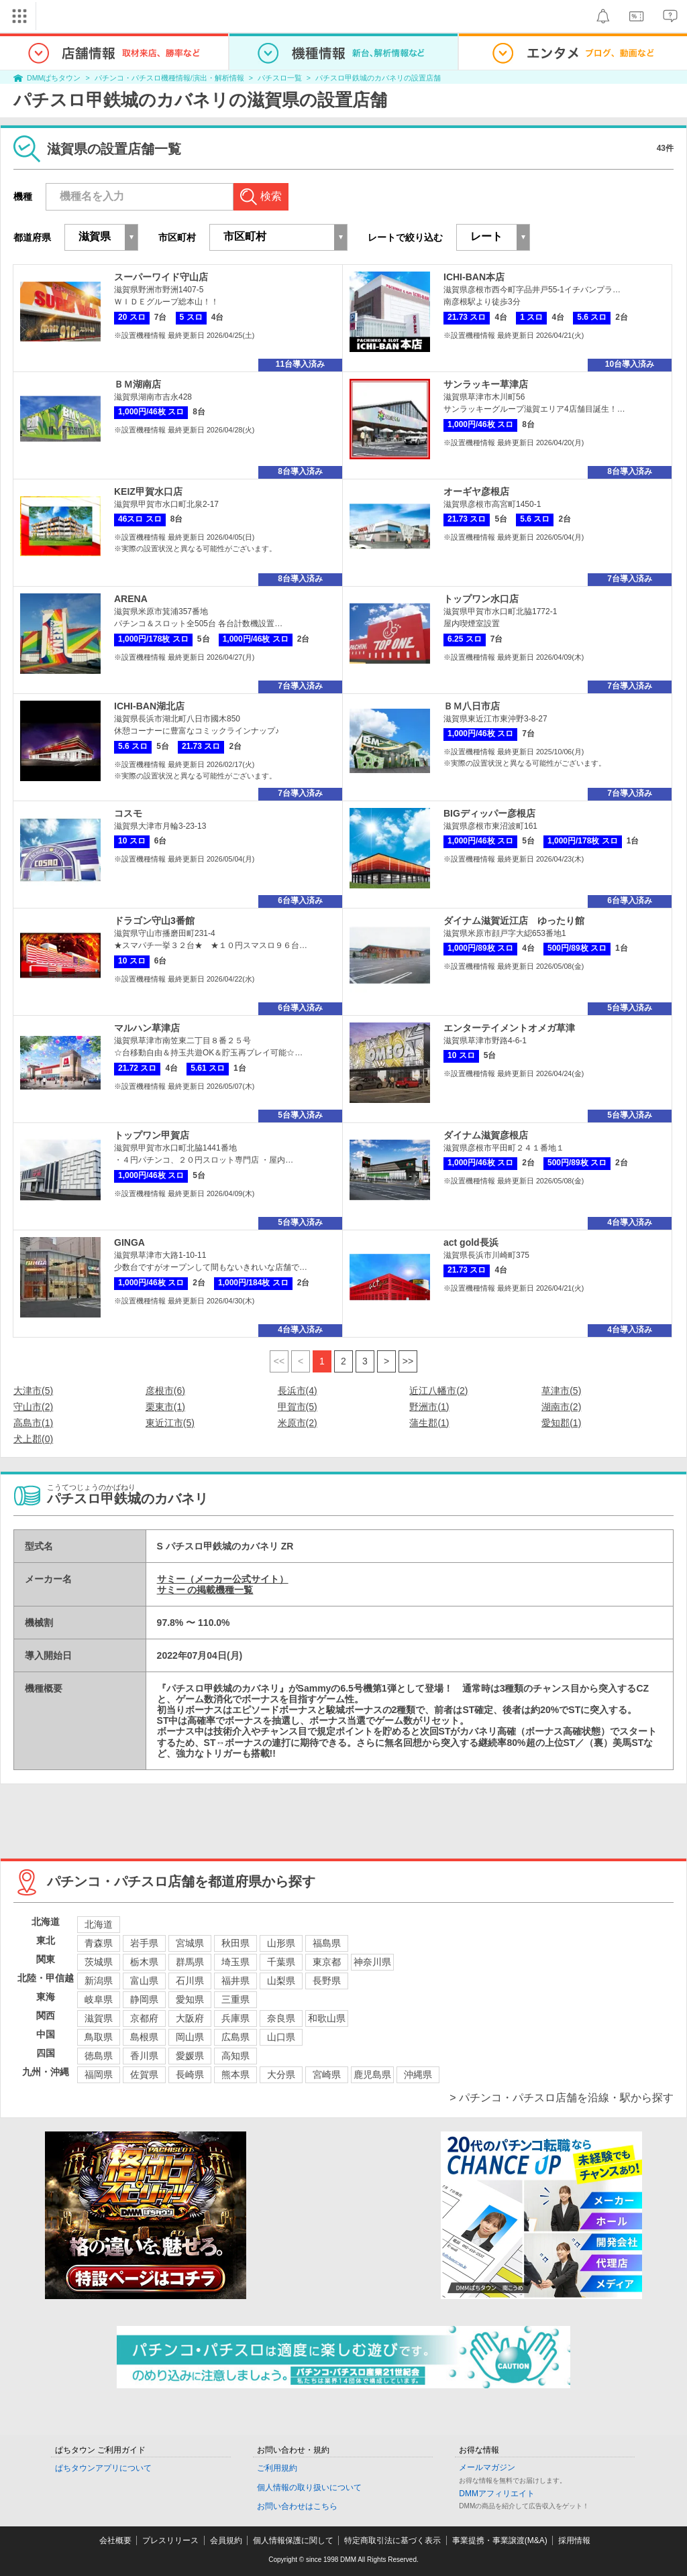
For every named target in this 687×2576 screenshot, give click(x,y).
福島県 (327, 1943)
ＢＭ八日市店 (471, 706)
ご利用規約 (277, 2468)
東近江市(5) (170, 1422)
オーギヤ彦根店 (476, 491)
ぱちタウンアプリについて (103, 2468)
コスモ (128, 813)
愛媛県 (190, 2055)
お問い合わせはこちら (297, 2506)
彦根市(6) (165, 1390)
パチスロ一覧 (280, 78)
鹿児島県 (372, 2074)
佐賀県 (144, 2074)
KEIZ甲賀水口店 (148, 491)
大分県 (281, 2074)
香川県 (144, 2055)
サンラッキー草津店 (485, 384)
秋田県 (235, 1943)
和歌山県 (327, 2018)
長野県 (327, 1980)
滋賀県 (99, 2018)
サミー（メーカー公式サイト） (222, 1579)
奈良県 (281, 2018)
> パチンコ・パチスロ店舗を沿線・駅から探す (562, 2097)
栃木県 (144, 1961)
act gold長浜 (470, 1242)
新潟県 (99, 1980)
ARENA (131, 598)
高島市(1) (33, 1422)
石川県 (190, 1980)
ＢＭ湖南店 (137, 384)
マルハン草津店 (147, 1027)
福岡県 (99, 2074)
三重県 (235, 1999)
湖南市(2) (561, 1406)
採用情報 (574, 2540)
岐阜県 (99, 1999)
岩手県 (144, 1943)
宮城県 (190, 1943)
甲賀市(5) (297, 1406)
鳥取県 (99, 2037)
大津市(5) (33, 1390)
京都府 (144, 2018)
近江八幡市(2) (438, 1390)
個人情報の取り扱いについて (309, 2487)
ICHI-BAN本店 (474, 277)
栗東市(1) (165, 1406)
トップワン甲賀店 (151, 1135)
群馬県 (190, 1961)
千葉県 (281, 1961)
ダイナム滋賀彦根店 (485, 1135)
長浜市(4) (297, 1390)
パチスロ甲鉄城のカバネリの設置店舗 (378, 78)
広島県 (235, 2037)
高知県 (235, 2055)
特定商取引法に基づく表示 (392, 2540)
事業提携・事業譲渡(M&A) (499, 2540)
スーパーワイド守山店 (161, 277)
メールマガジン (487, 2467)
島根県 (144, 2037)
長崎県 (190, 2074)
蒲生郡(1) (429, 1422)
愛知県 (190, 1999)
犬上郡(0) (33, 1439)
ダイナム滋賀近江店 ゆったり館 (513, 920)
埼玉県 (235, 1961)
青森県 (99, 1943)
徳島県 (99, 2055)
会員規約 (226, 2540)
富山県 (144, 1980)
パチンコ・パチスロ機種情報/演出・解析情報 (169, 78)
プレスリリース (170, 2540)
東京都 (327, 1961)
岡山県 (190, 2037)
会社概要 (115, 2540)
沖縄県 (418, 2074)
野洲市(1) (429, 1406)
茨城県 (99, 1961)
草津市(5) (561, 1390)
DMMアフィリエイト (497, 2493)
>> (408, 1361)
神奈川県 (372, 1961)
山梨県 (281, 1980)
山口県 (281, 2037)
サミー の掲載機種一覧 (205, 1589)
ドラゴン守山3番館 (154, 920)
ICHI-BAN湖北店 (149, 706)
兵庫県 (235, 2018)
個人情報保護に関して (293, 2540)
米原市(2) (297, 1422)
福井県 (235, 1980)
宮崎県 (327, 2074)
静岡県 (144, 1999)
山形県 (281, 1943)
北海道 (99, 1924)
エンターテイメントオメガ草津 (509, 1027)
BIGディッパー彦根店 (489, 813)
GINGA (129, 1242)
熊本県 (235, 2074)
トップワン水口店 (481, 598)
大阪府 (190, 2018)
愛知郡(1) (561, 1422)
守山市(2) (33, 1406)
